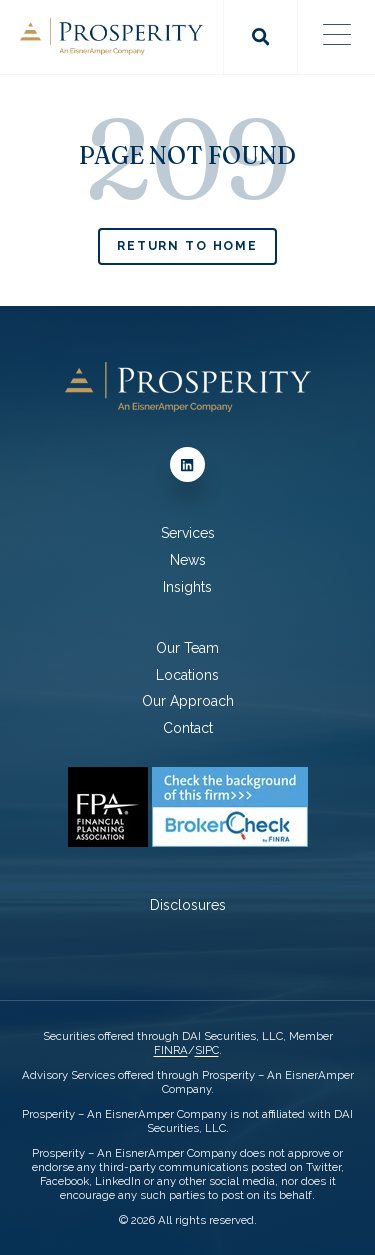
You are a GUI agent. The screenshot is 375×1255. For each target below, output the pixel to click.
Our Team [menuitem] (187, 648)
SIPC (207, 1050)
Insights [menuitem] (187, 587)
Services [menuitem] (188, 533)
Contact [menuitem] (188, 728)
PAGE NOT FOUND (187, 156)
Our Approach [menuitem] (188, 701)
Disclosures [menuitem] (188, 905)
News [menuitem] (188, 560)
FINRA (171, 1050)
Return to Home (187, 245)
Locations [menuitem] (187, 675)
